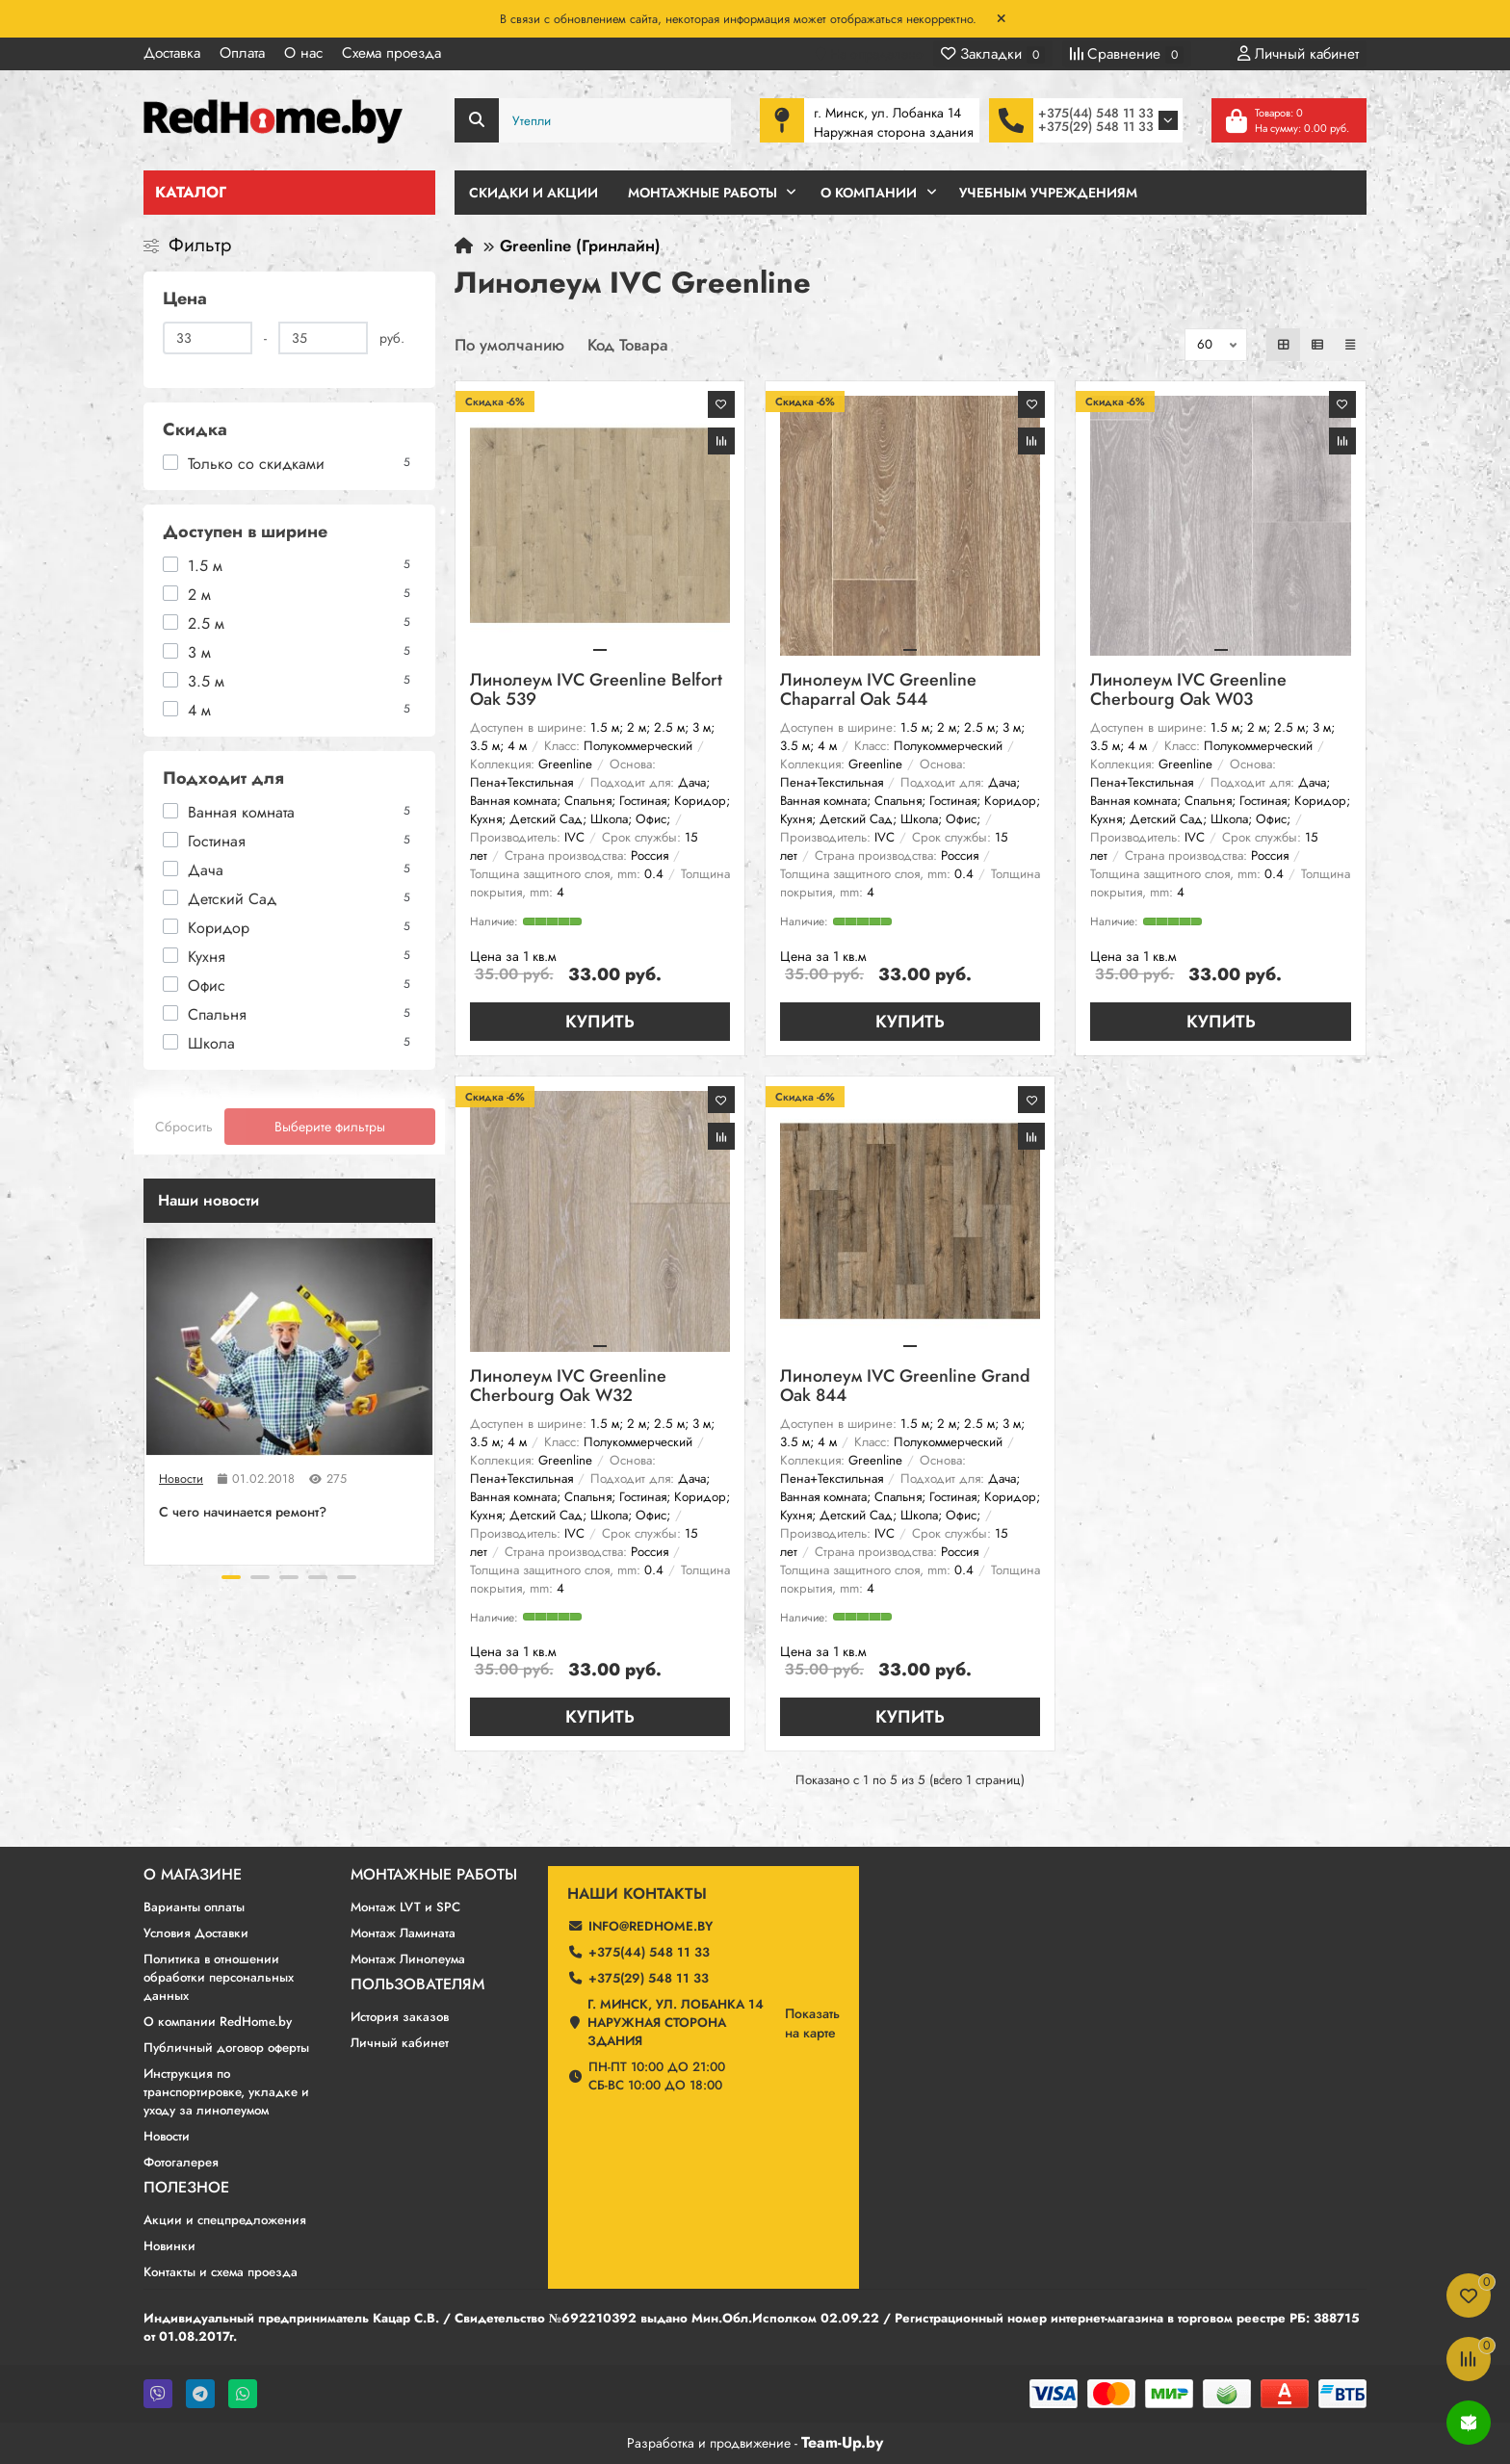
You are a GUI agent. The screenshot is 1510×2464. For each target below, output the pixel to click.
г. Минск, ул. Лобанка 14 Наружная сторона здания (675, 2022)
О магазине (192, 1874)
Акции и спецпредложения (224, 2220)
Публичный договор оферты (226, 2047)
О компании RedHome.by (217, 2021)
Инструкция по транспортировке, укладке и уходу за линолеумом (226, 2091)
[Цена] (207, 338)
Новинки (169, 2246)
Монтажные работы (434, 1874)
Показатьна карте (812, 2023)
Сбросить (184, 1126)
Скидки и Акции (533, 192)
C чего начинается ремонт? (242, 1511)
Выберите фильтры (329, 1126)
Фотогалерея (181, 2162)
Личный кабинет (400, 2043)
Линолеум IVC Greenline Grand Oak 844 (905, 1387)
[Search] (593, 120)
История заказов (400, 2017)
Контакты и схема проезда (220, 2272)
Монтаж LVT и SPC (405, 1907)
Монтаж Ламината (403, 1933)
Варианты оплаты (194, 1907)
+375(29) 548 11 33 (1096, 126)
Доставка (171, 53)
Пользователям (417, 1984)
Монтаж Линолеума (408, 1959)
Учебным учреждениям (1048, 192)
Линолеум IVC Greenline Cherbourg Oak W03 (1188, 691)
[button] (231, 1577)
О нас (303, 53)
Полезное (186, 2187)
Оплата (242, 53)
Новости (181, 1479)
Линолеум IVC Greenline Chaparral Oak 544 (878, 691)
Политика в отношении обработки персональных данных (218, 1977)
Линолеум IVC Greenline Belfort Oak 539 (596, 691)
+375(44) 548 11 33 (1096, 113)
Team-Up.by (842, 2442)
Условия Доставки (195, 1933)
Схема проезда (391, 53)
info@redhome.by (650, 1926)
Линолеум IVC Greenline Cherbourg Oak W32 (568, 1387)
